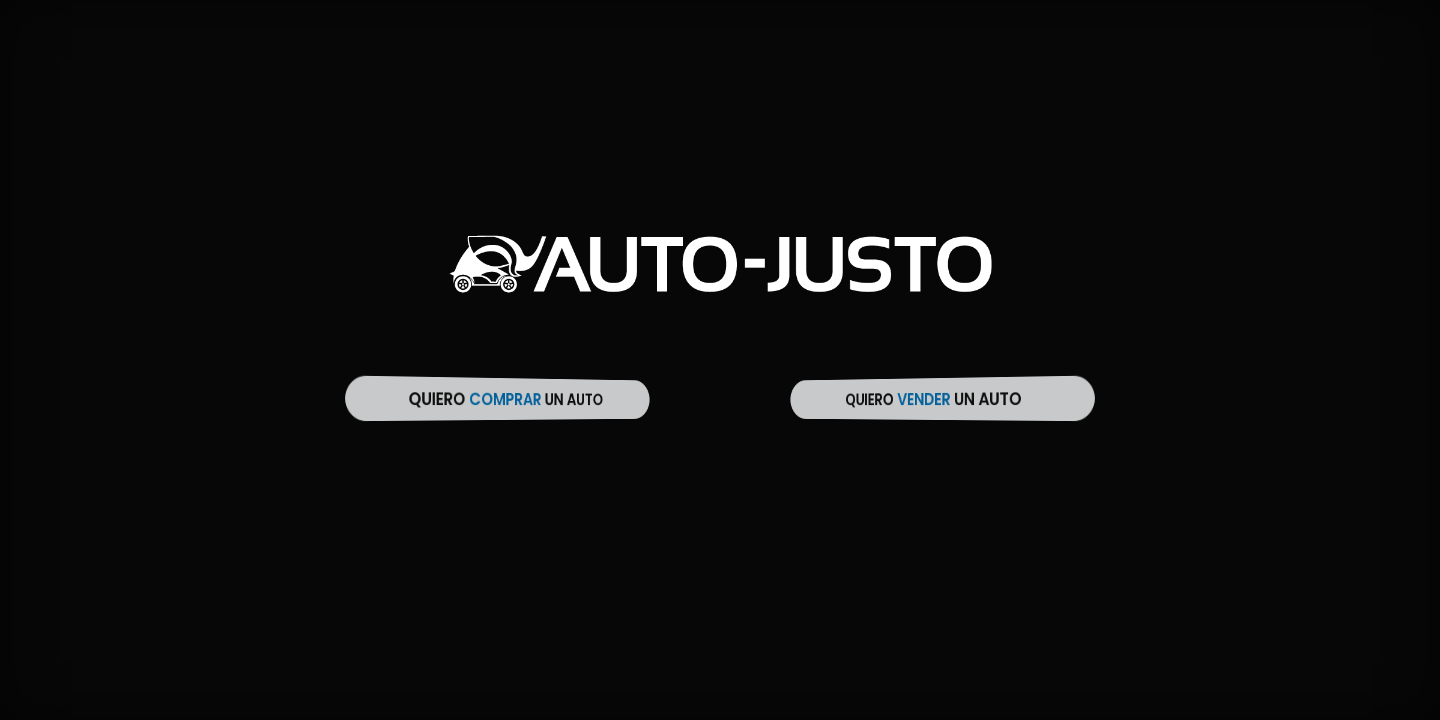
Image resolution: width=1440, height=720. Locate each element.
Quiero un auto (505, 399)
